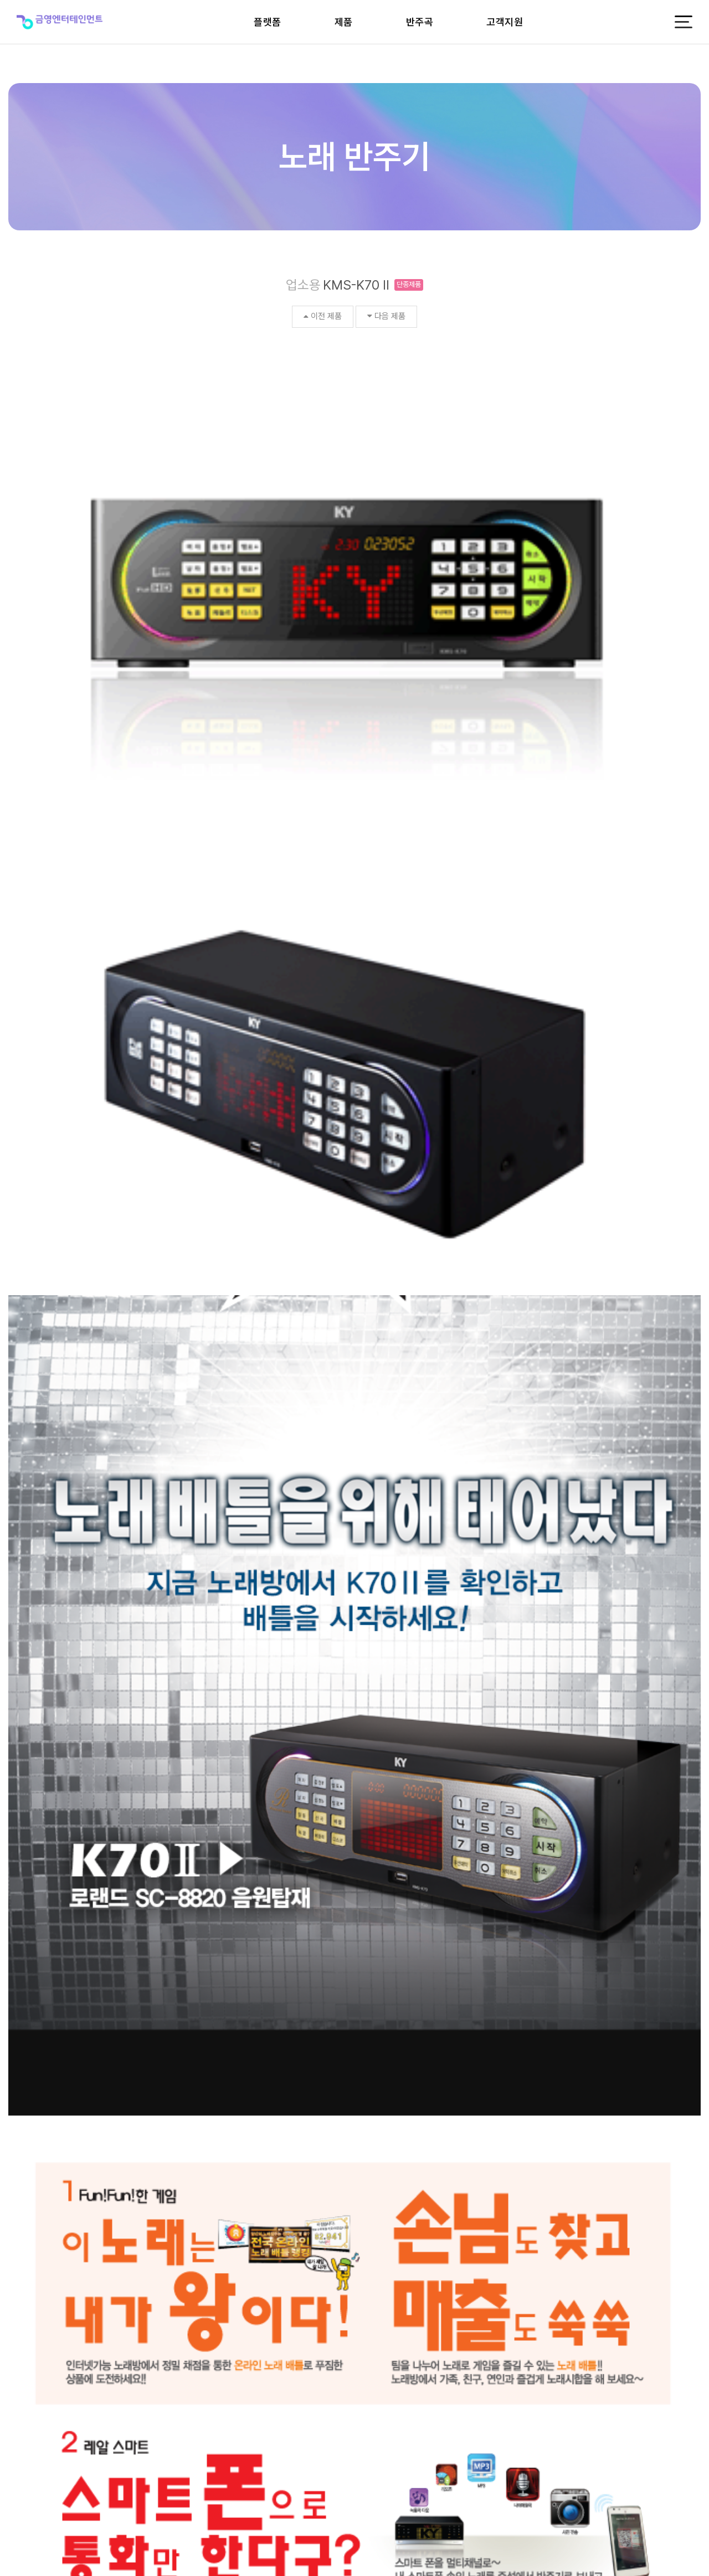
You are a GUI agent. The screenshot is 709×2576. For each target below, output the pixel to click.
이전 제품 (323, 316)
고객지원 (504, 22)
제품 (344, 22)
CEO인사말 (171, 2312)
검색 (23, 2212)
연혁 (38, 2312)
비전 (66, 2312)
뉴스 (93, 2312)
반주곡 (420, 22)
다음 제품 (386, 316)
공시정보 (216, 2312)
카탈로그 (127, 2312)
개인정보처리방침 (671, 2502)
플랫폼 (267, 22)
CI (14, 2312)
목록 (686, 2212)
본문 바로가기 (0, 0)
